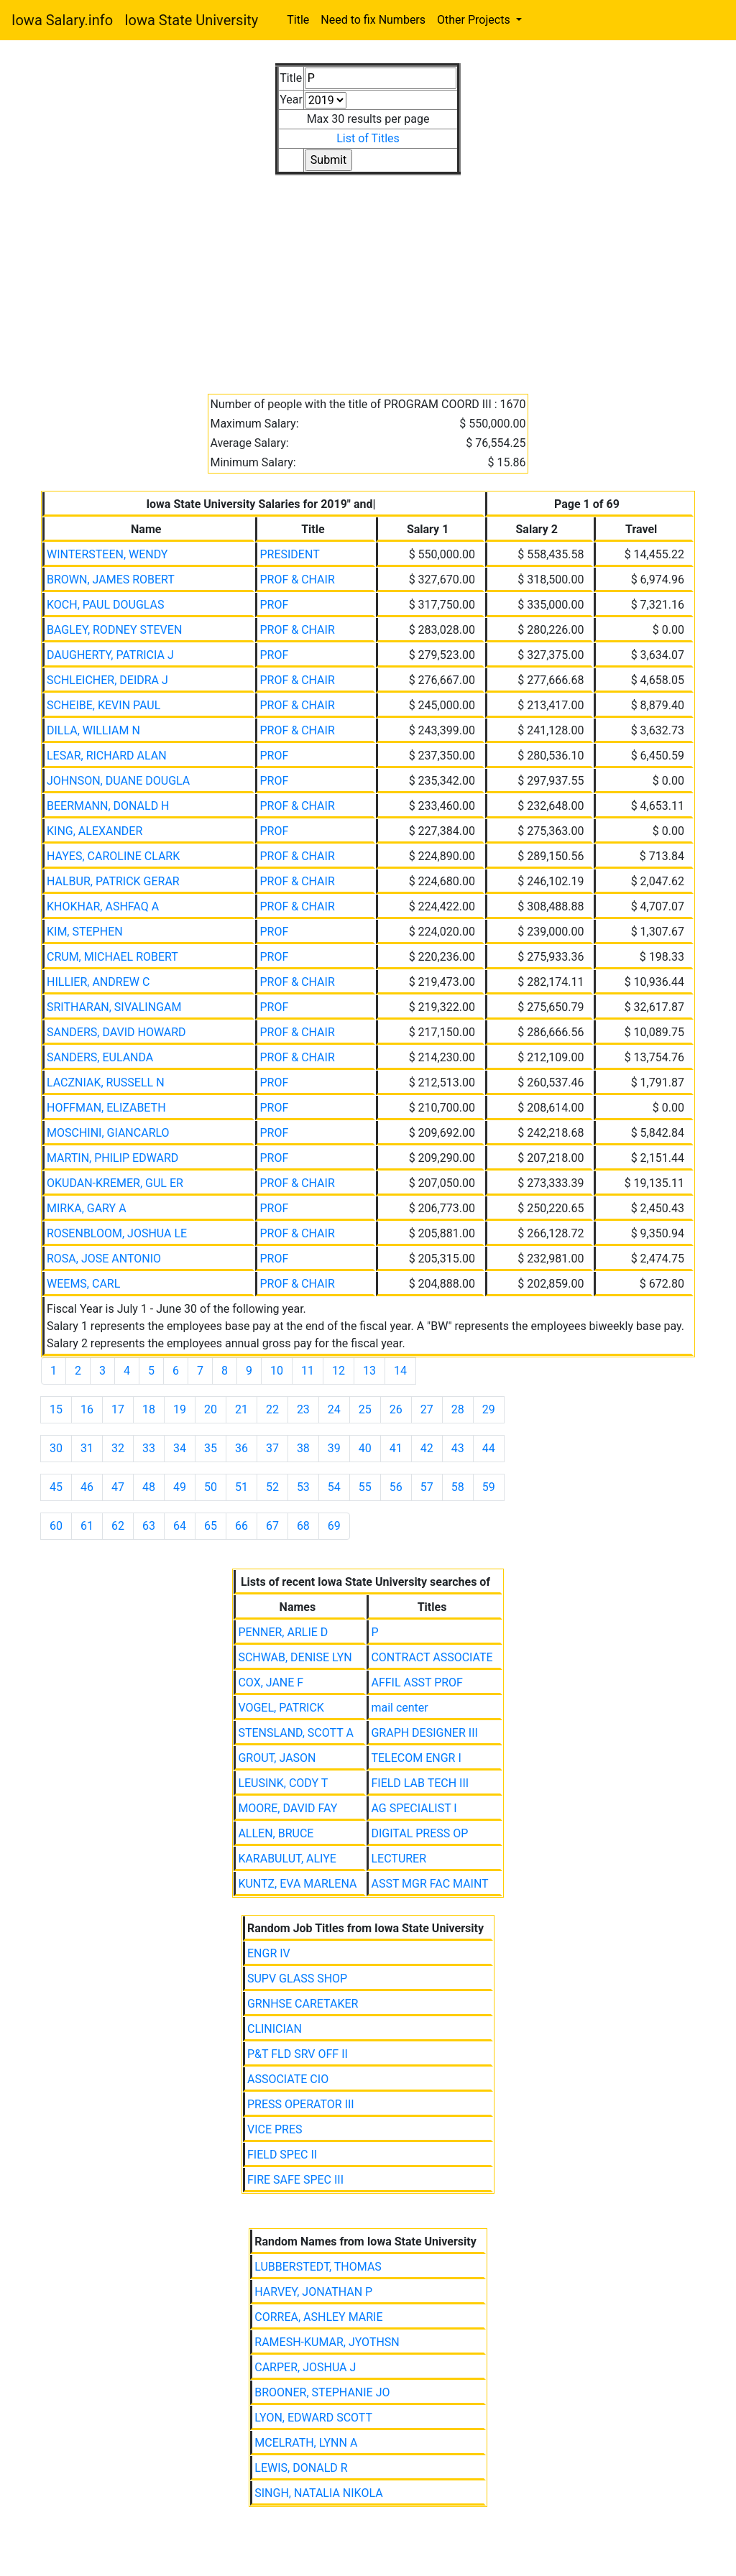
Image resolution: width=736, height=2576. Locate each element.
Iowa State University (191, 20)
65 (210, 1526)
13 (369, 1370)
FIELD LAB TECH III (420, 1783)
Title (298, 20)
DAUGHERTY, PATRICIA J (110, 655)
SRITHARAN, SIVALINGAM (114, 1007)
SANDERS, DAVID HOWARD (116, 1032)
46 (86, 1487)
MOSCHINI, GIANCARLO (108, 1133)
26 (396, 1409)
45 (56, 1487)
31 (86, 1448)
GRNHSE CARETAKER (302, 2004)
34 (179, 1448)
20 (210, 1409)
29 (488, 1409)
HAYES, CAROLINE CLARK (113, 856)
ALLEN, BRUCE (275, 1833)
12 (338, 1370)
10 (276, 1370)
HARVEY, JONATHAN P (313, 2292)
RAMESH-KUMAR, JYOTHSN (327, 2342)
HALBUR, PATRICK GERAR (113, 881)
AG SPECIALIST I (413, 1808)
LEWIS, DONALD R (300, 2468)
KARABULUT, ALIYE (287, 1858)
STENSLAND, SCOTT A (296, 1733)
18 (148, 1409)
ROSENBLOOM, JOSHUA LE (117, 1233)
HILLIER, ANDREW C (98, 982)
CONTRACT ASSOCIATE (431, 1657)
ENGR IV (268, 1953)
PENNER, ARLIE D (283, 1632)
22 (272, 1409)
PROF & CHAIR (296, 579)
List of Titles (368, 138)
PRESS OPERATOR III (300, 2104)
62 (117, 1526)
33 (148, 1448)
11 (307, 1370)
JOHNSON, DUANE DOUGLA (118, 781)
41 (396, 1448)
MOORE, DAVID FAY (287, 1808)
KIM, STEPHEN (85, 931)
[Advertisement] (368, 276)
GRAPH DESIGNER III (424, 1733)
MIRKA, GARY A (86, 1208)
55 (365, 1487)
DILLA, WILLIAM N (93, 730)
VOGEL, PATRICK (280, 1707)
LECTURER (398, 1858)
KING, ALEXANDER (94, 831)
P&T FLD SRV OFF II (297, 2054)
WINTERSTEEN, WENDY (107, 554)
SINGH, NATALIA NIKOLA (318, 2493)
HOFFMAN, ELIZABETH (106, 1107)
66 (241, 1526)
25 (365, 1409)
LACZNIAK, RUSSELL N (106, 1082)
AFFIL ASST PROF (417, 1682)
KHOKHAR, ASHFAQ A (103, 906)
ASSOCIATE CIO (287, 2079)
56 (396, 1487)
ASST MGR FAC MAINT (429, 1884)
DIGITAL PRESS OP (419, 1833)
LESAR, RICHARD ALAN (107, 755)
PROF (273, 604)
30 (56, 1448)
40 (365, 1448)
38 (303, 1448)
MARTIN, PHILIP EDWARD (112, 1158)
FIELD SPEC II (282, 2154)
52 (272, 1487)
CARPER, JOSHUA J (305, 2367)
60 (56, 1526)
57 (426, 1487)
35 (210, 1448)
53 (303, 1487)
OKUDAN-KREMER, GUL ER (115, 1183)
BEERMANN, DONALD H (108, 806)
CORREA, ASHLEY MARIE (318, 2317)
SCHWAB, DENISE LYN (294, 1657)
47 (117, 1487)
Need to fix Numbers (373, 20)
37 (272, 1448)
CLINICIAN (274, 2029)
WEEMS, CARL (83, 1284)
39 (334, 1448)
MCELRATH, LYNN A (305, 2443)
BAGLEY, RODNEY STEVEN (114, 630)
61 (86, 1526)
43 (457, 1448)
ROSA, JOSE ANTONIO (104, 1258)
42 (426, 1448)
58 (457, 1487)
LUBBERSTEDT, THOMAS (318, 2266)
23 (303, 1409)
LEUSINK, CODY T (283, 1783)
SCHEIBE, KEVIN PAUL (103, 705)
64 (179, 1526)
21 (241, 1409)
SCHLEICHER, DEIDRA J (107, 680)
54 (334, 1487)
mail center (399, 1707)
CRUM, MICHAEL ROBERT (112, 957)
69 (334, 1526)
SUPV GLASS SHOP (297, 1978)
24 (334, 1409)
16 (86, 1409)
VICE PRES (275, 2129)
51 (241, 1487)
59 (488, 1487)
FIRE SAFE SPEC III (295, 2180)
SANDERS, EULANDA (100, 1057)
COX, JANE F (270, 1682)
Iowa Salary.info (62, 20)
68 (303, 1526)
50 (210, 1487)
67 (272, 1526)
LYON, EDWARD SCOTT (313, 2417)
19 (179, 1409)
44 (488, 1448)
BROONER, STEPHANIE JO (322, 2392)
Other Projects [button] (475, 20)
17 (117, 1409)
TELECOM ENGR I (416, 1758)
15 (56, 1409)
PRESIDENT (289, 554)
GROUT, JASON (277, 1758)
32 (117, 1448)
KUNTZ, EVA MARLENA (297, 1884)
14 (400, 1370)
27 (426, 1409)
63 (148, 1526)
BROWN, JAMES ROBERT (111, 579)
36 (241, 1448)
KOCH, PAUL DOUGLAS (106, 604)
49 (179, 1487)
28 (457, 1409)
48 (148, 1487)
